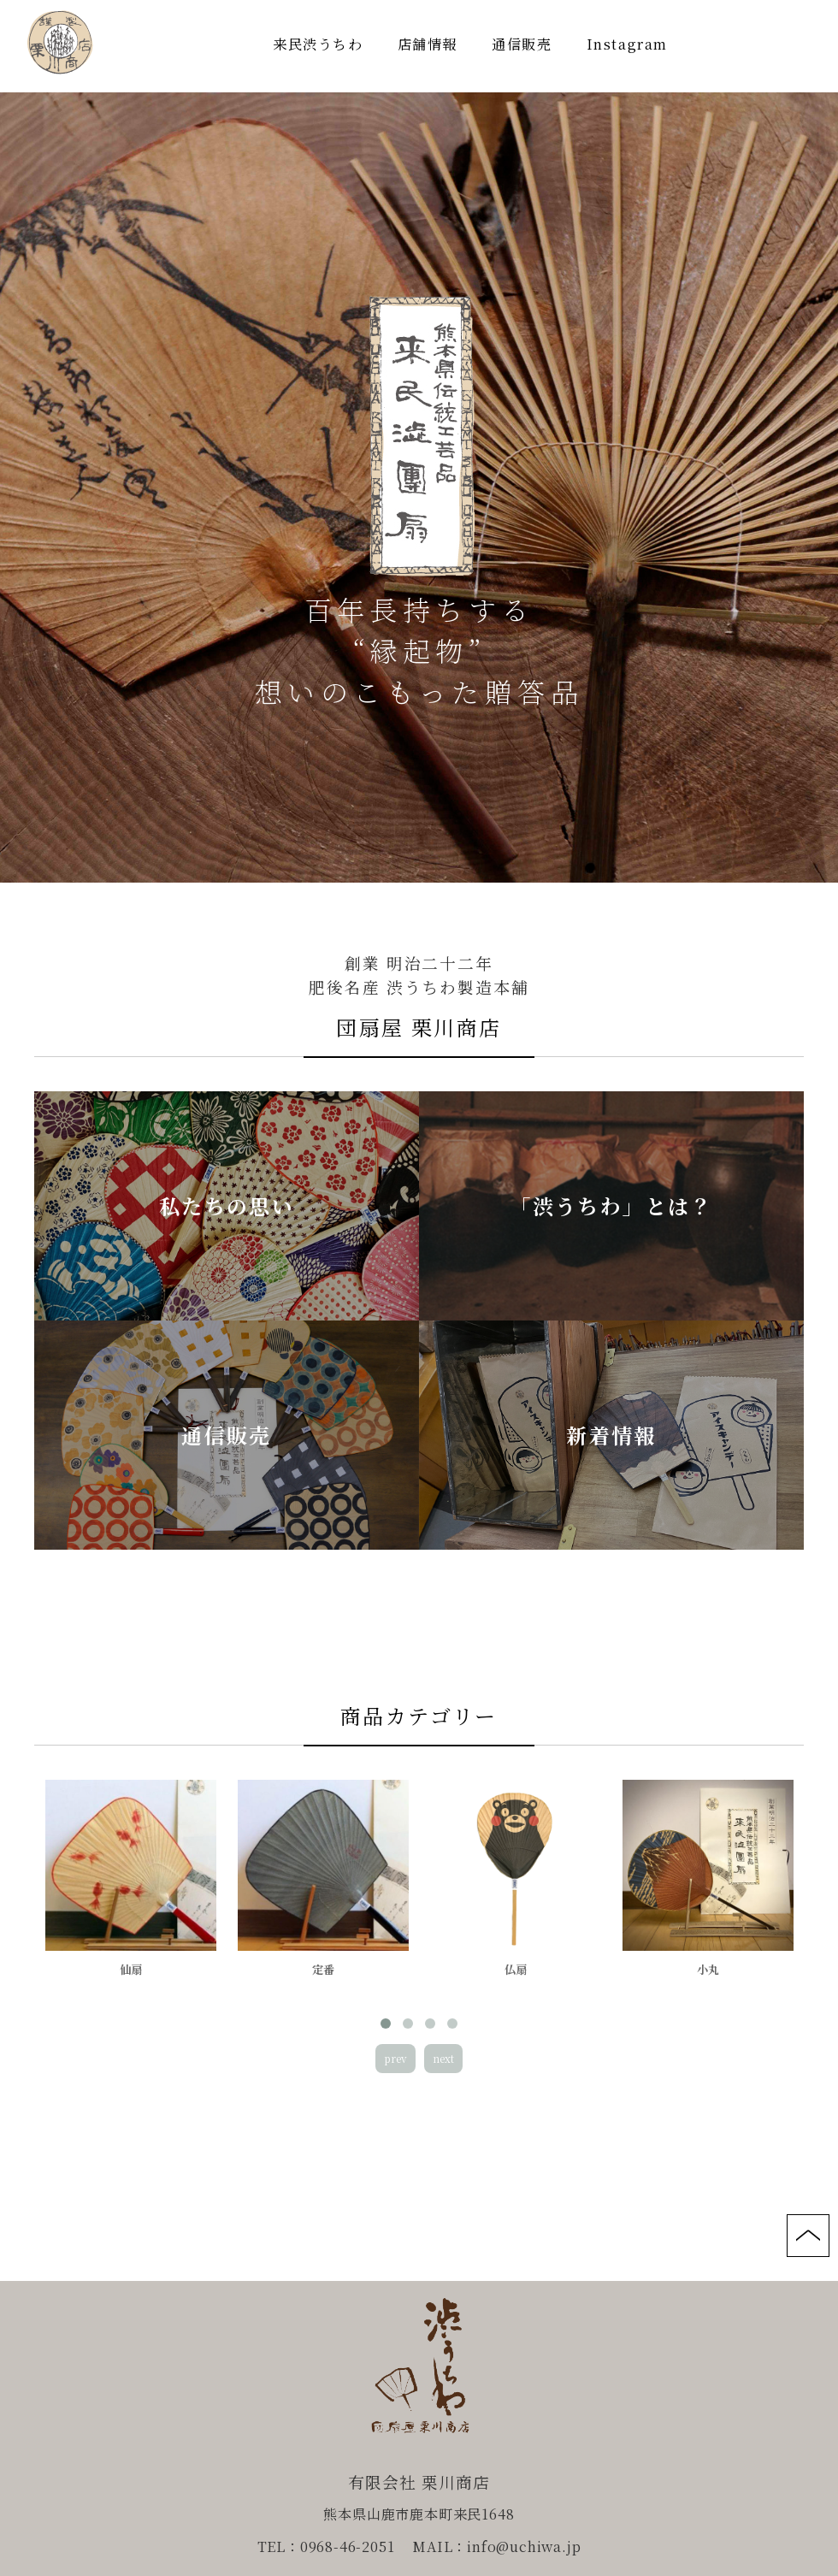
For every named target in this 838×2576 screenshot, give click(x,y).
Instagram (627, 44)
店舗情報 (427, 44)
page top (808, 2235)
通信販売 (522, 44)
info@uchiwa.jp (524, 2546)
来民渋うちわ (318, 44)
